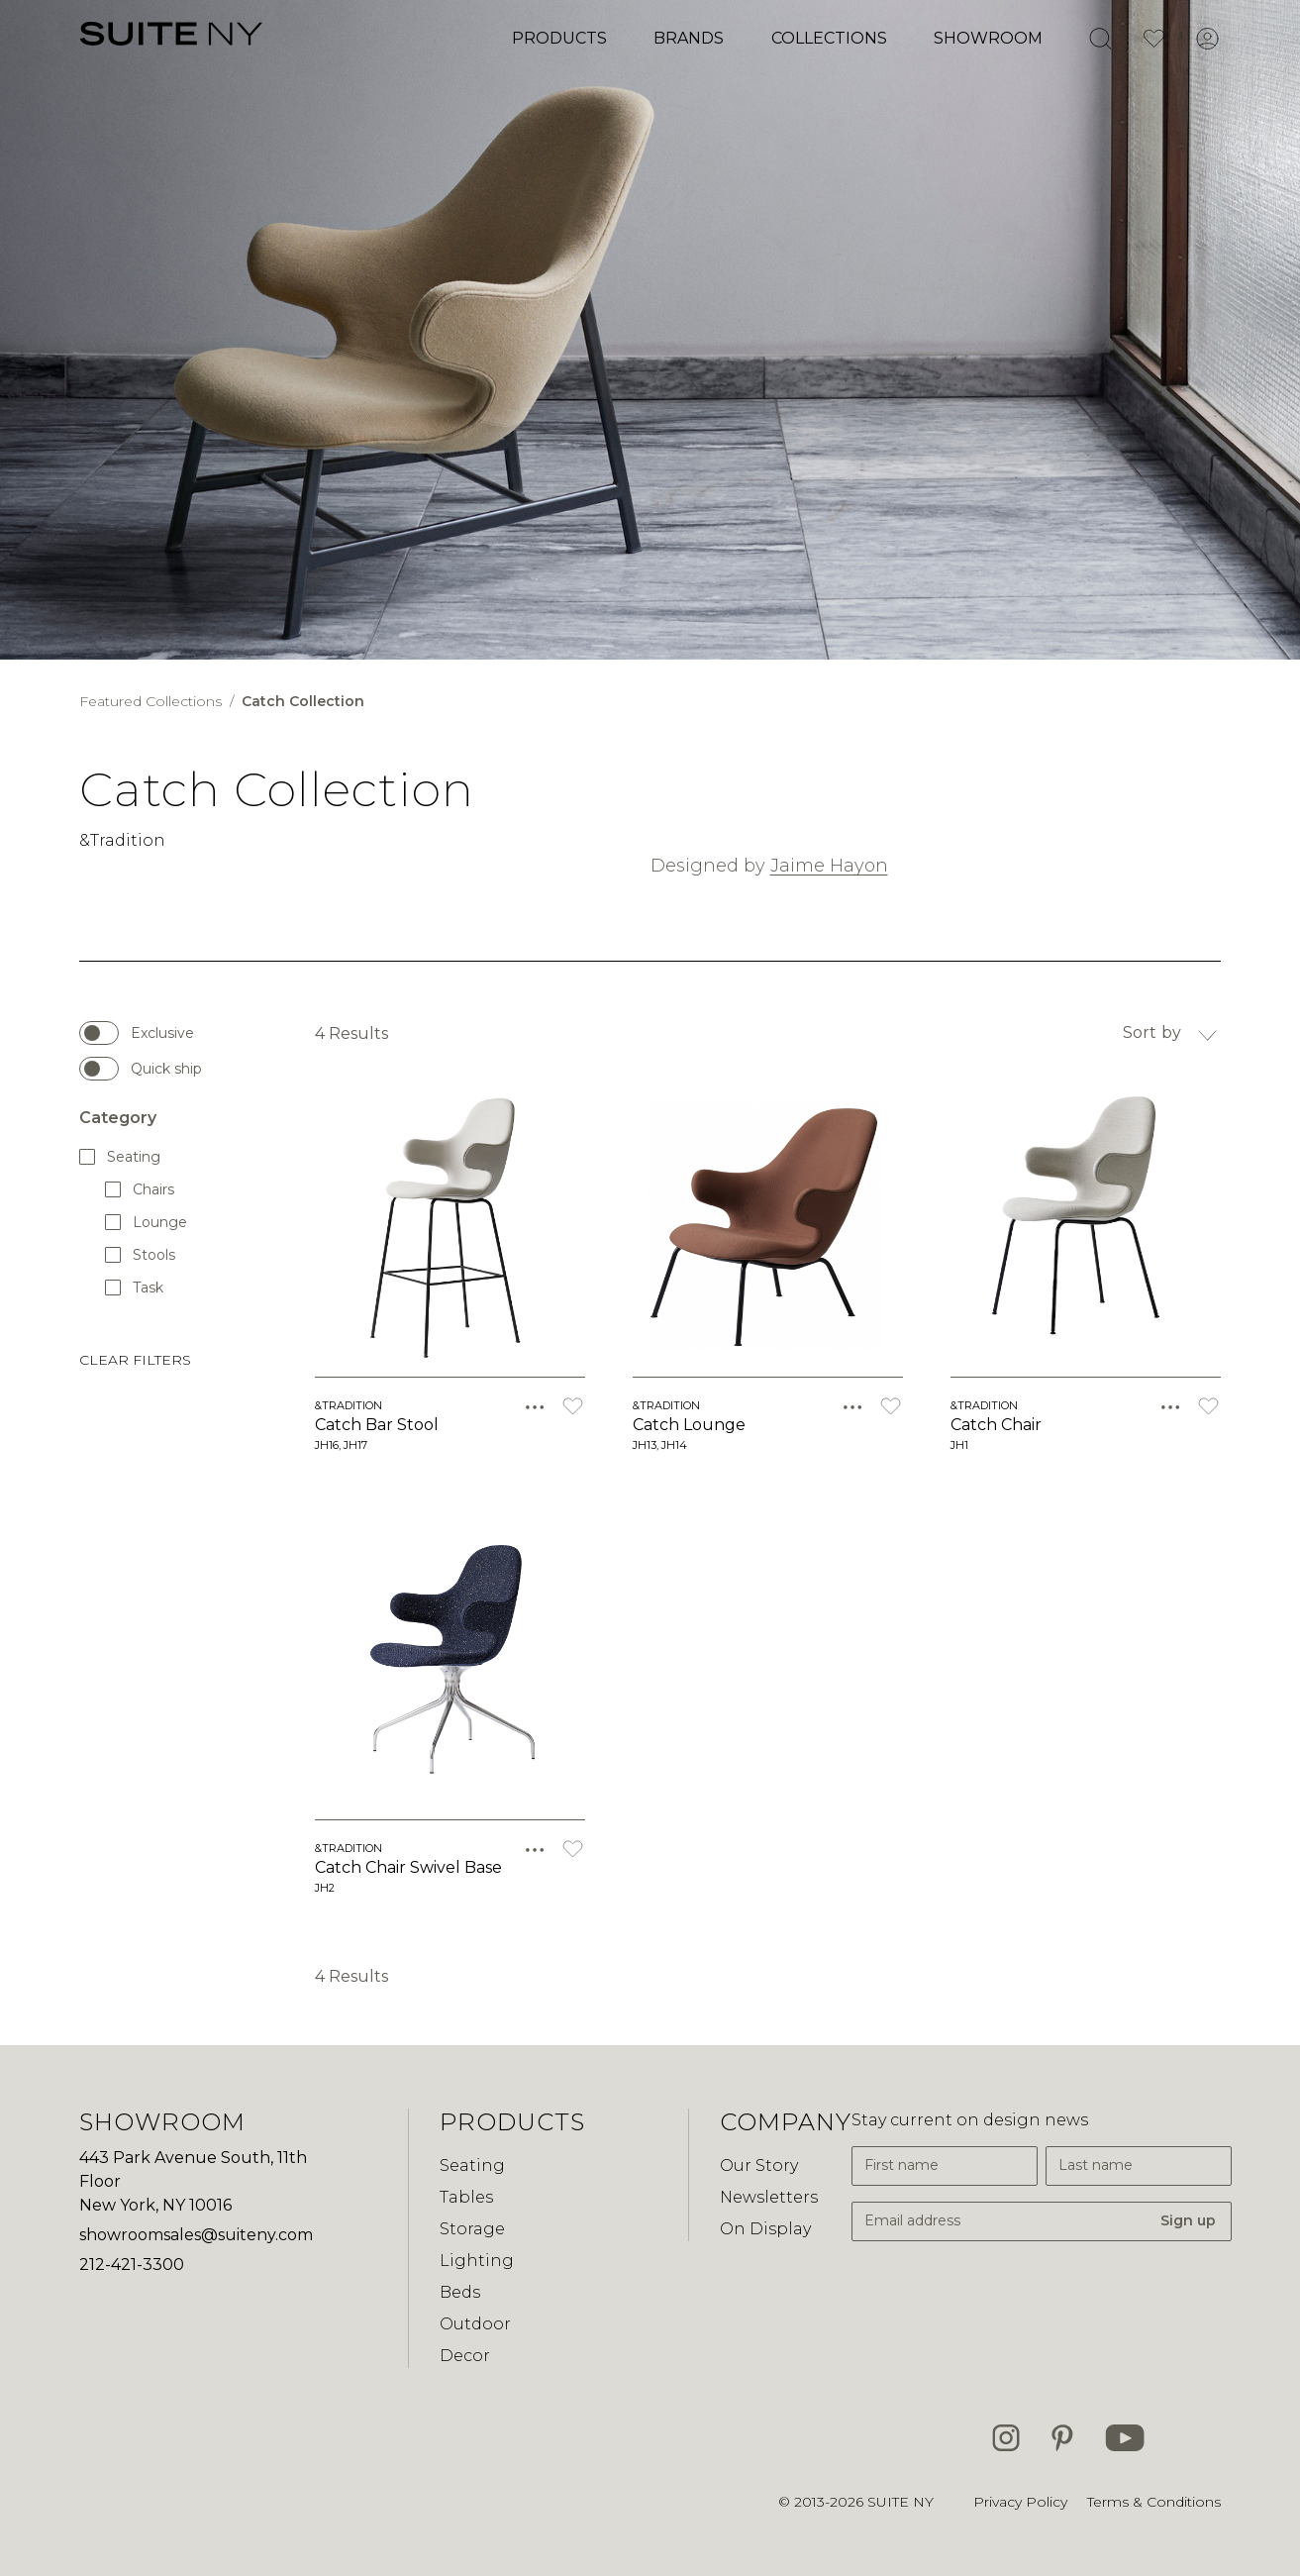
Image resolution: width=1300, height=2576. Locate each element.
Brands (688, 38)
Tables (466, 2197)
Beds (460, 2292)
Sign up (1188, 2220)
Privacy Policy (1020, 2502)
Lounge (146, 1221)
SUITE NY (900, 2502)
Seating (120, 1156)
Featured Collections (152, 701)
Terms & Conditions (1154, 2502)
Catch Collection (303, 701)
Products (559, 38)
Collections (829, 38)
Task (135, 1287)
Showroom (988, 38)
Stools (141, 1254)
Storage (472, 2228)
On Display (765, 2228)
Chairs (140, 1189)
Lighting (477, 2260)
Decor (465, 2355)
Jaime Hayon (829, 865)
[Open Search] (1100, 38)
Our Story (759, 2165)
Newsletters (769, 2197)
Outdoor (475, 2324)
